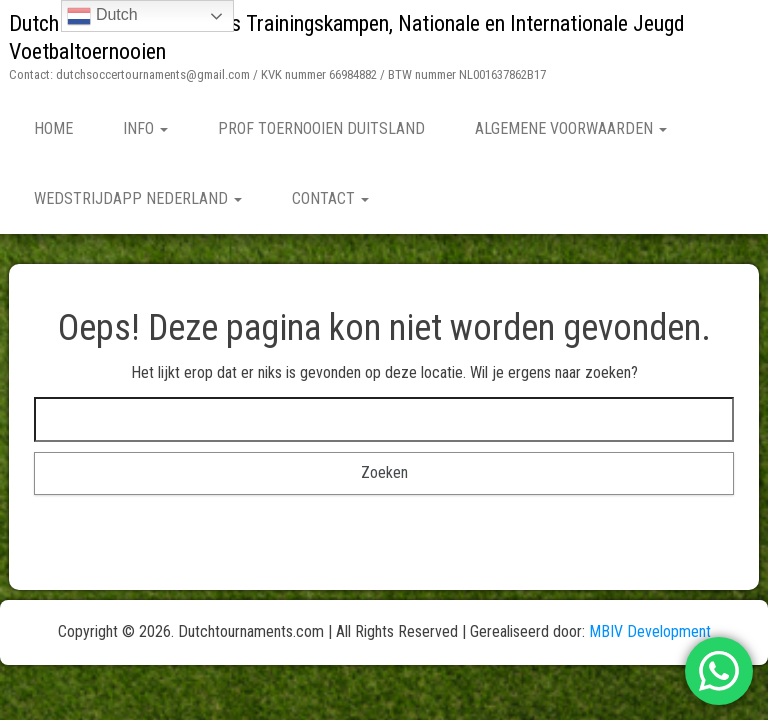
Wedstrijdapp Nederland (138, 198)
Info (145, 128)
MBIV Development (650, 631)
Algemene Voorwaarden (571, 128)
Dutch (102, 16)
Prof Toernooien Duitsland (321, 128)
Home (53, 128)
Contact (330, 198)
